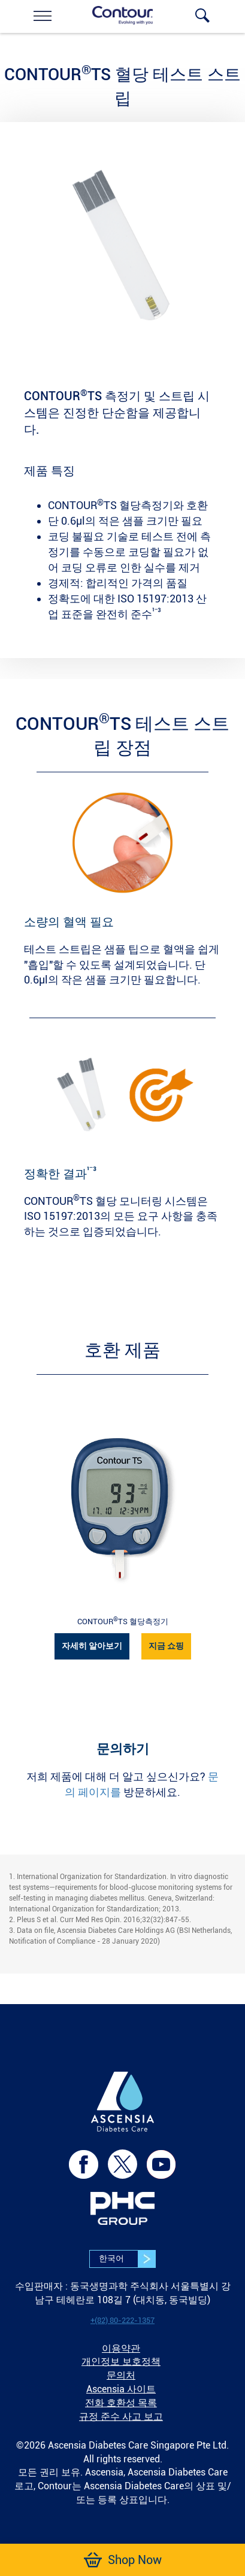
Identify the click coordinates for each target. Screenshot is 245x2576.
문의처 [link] (121, 2375)
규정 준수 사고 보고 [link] (121, 2416)
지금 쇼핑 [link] (166, 1646)
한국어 (127, 2259)
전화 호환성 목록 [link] (121, 2402)
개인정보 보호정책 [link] (121, 2361)
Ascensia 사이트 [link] (121, 2389)
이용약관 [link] (121, 2348)
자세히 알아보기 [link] (92, 1646)
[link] (42, 16)
